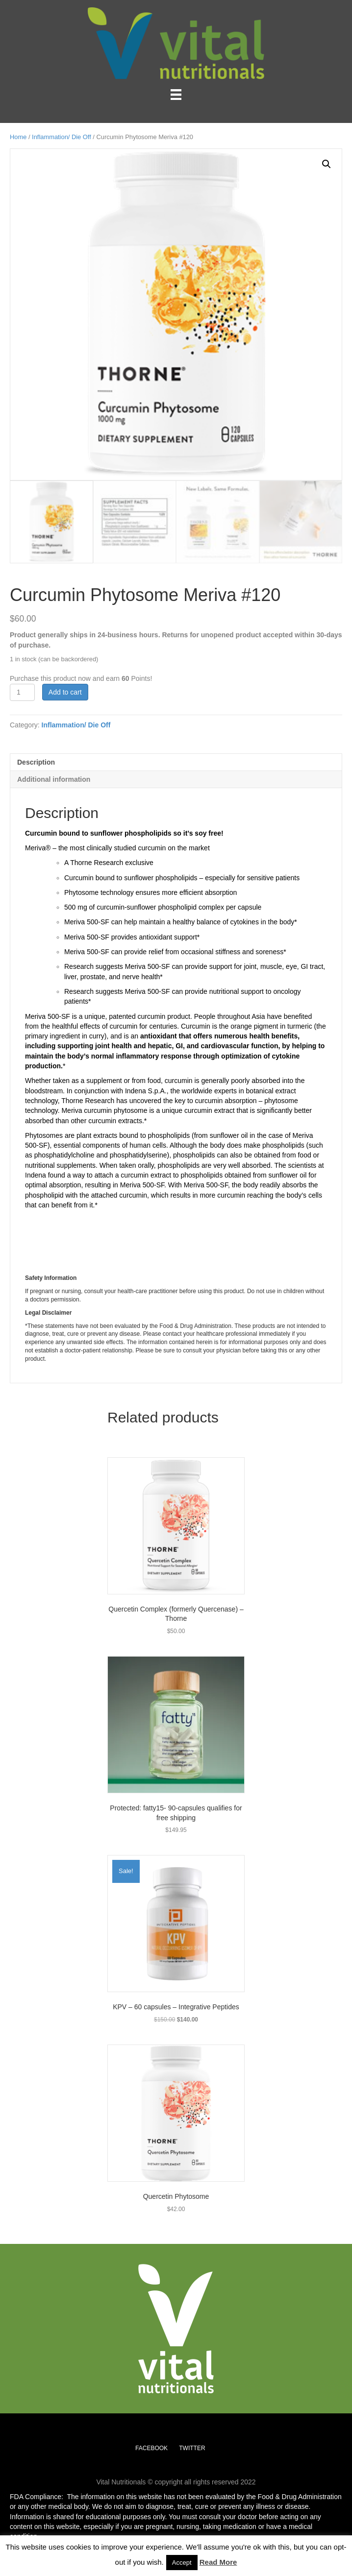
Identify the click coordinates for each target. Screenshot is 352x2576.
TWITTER (192, 2448)
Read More (218, 2562)
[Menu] (176, 94)
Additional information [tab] (53, 779)
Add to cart (65, 692)
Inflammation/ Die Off (61, 137)
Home (18, 137)
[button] (326, 164)
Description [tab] (36, 762)
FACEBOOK (151, 2448)
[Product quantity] (22, 692)
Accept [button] (182, 2562)
